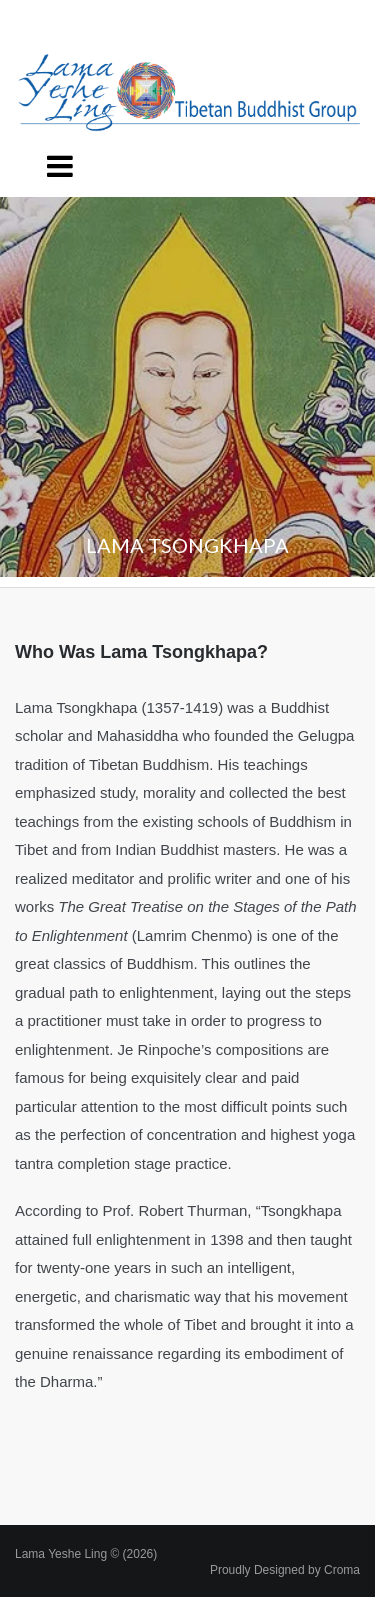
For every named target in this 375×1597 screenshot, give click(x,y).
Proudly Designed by (285, 1570)
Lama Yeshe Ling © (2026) (86, 1554)
